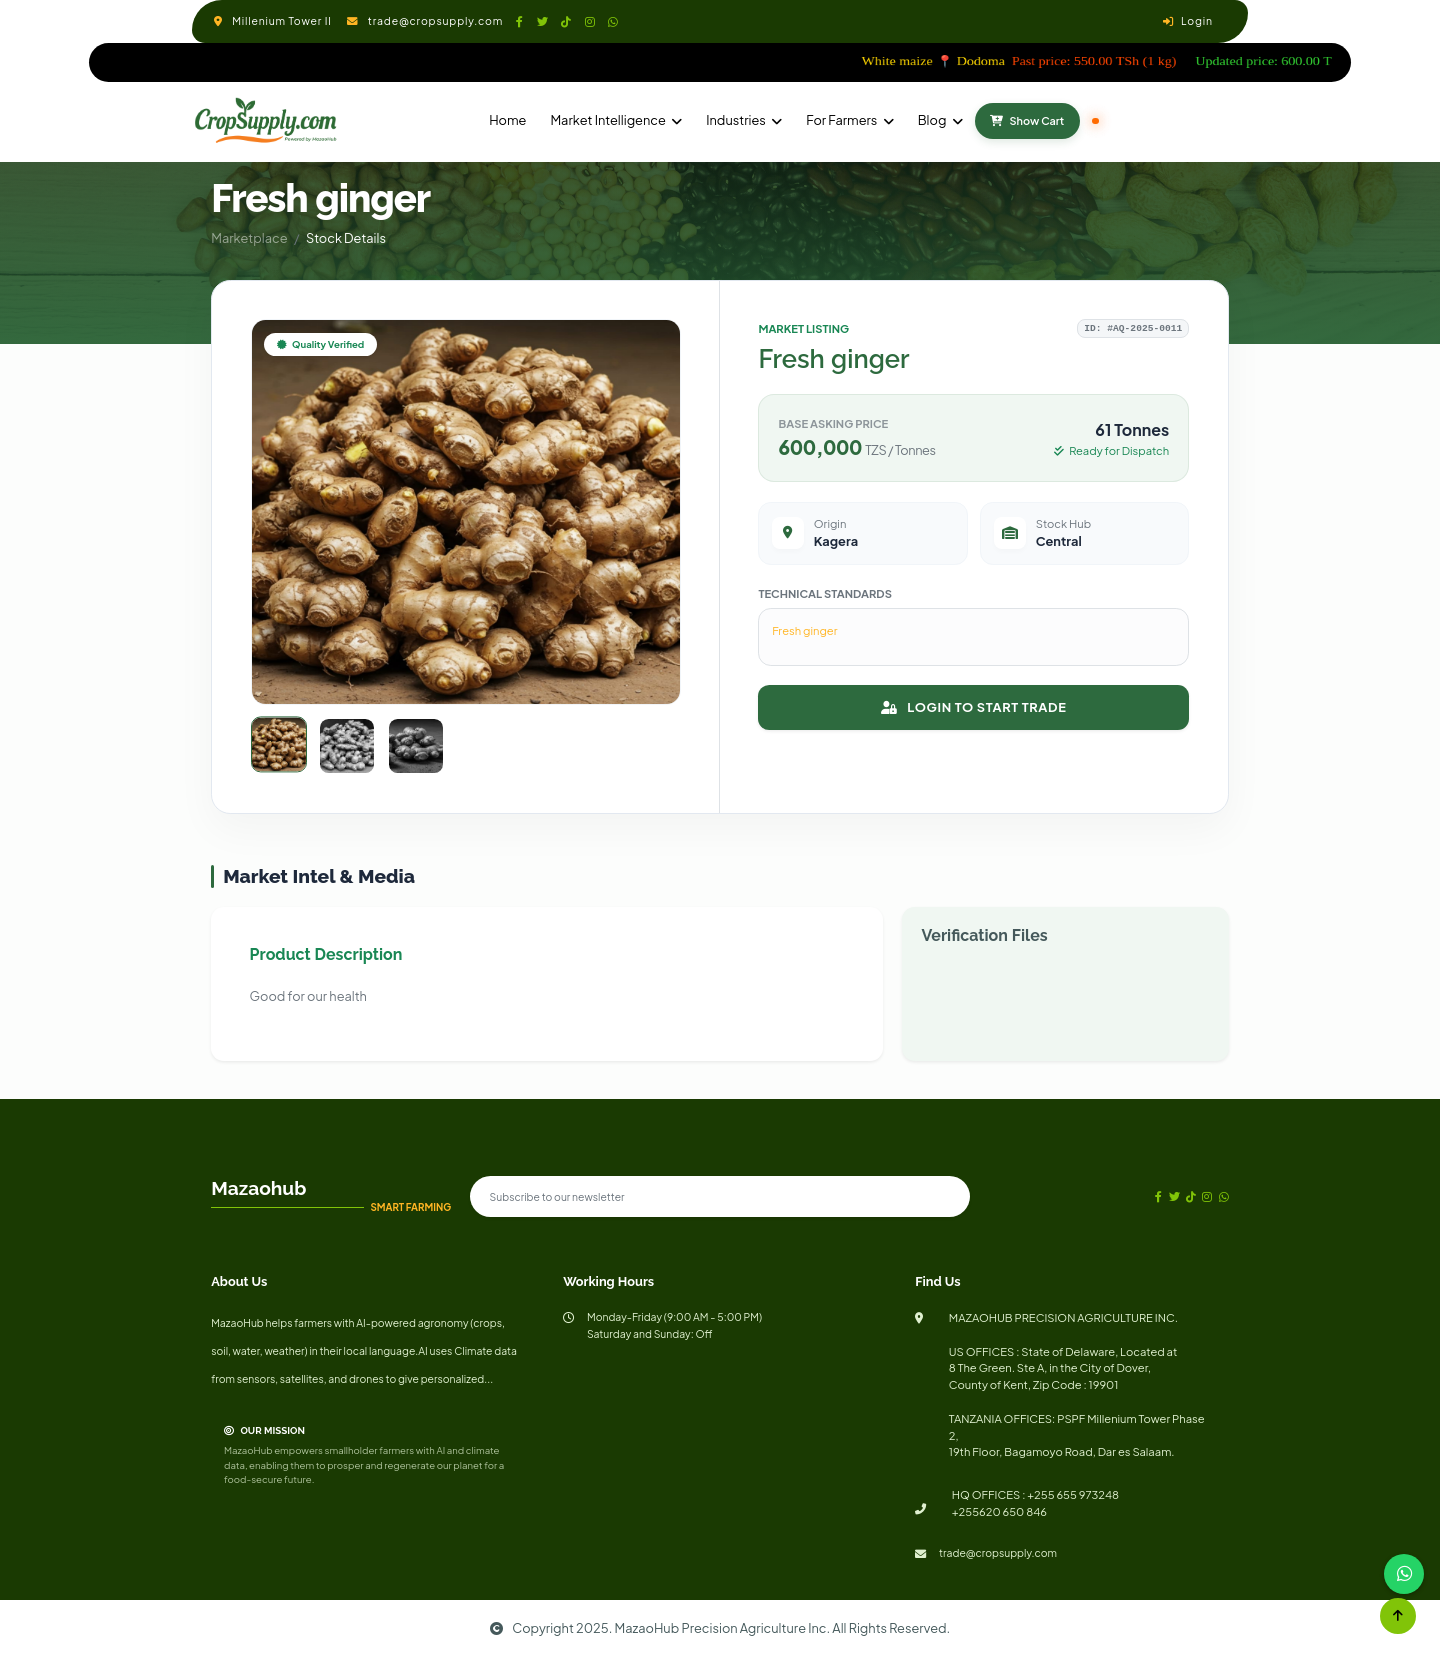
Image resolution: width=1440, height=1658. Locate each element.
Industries (736, 120)
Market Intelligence (607, 120)
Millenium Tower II (281, 20)
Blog (932, 120)
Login (1197, 20)
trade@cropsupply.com (435, 20)
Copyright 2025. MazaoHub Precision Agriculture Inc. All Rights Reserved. (720, 1628)
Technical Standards (825, 593)
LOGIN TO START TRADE (973, 707)
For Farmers (841, 120)
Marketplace (249, 238)
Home (507, 120)
